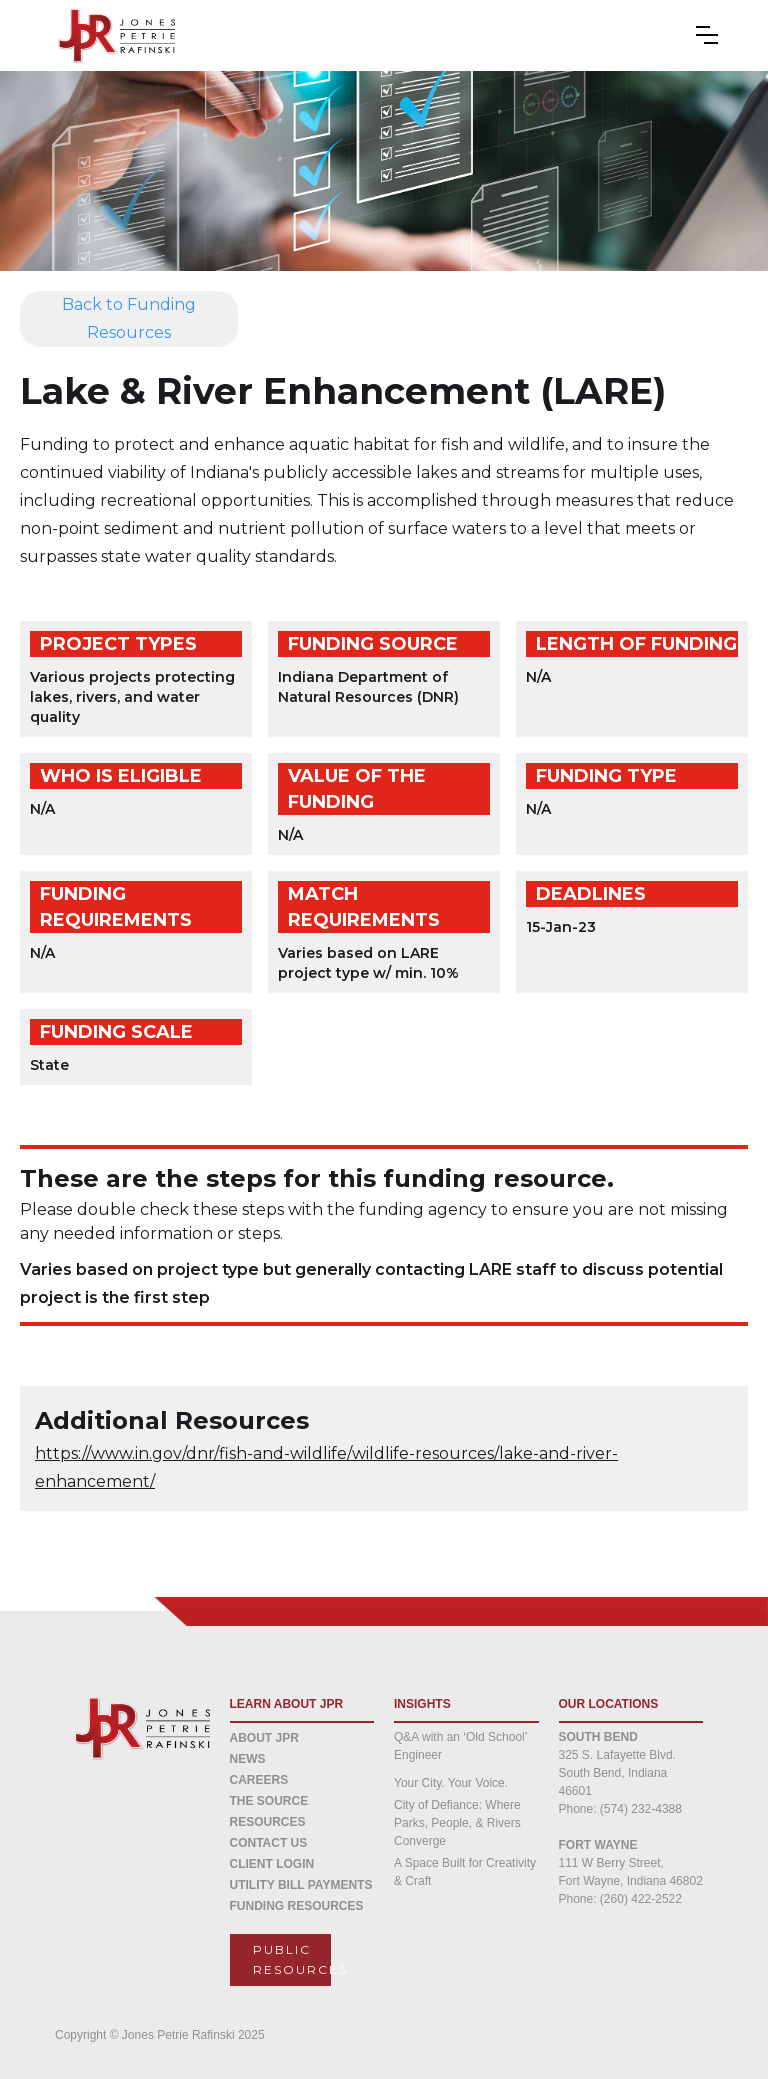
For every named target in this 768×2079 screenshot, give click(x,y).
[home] (102, 35)
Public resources (292, 1959)
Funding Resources (297, 1906)
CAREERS (259, 1780)
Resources (268, 1822)
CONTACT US (269, 1843)
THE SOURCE (269, 1801)
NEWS (248, 1759)
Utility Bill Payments (301, 1885)
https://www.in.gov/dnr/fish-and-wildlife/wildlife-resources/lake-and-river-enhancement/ (326, 1467)
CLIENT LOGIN (272, 1864)
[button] (717, 35)
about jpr (264, 1738)
